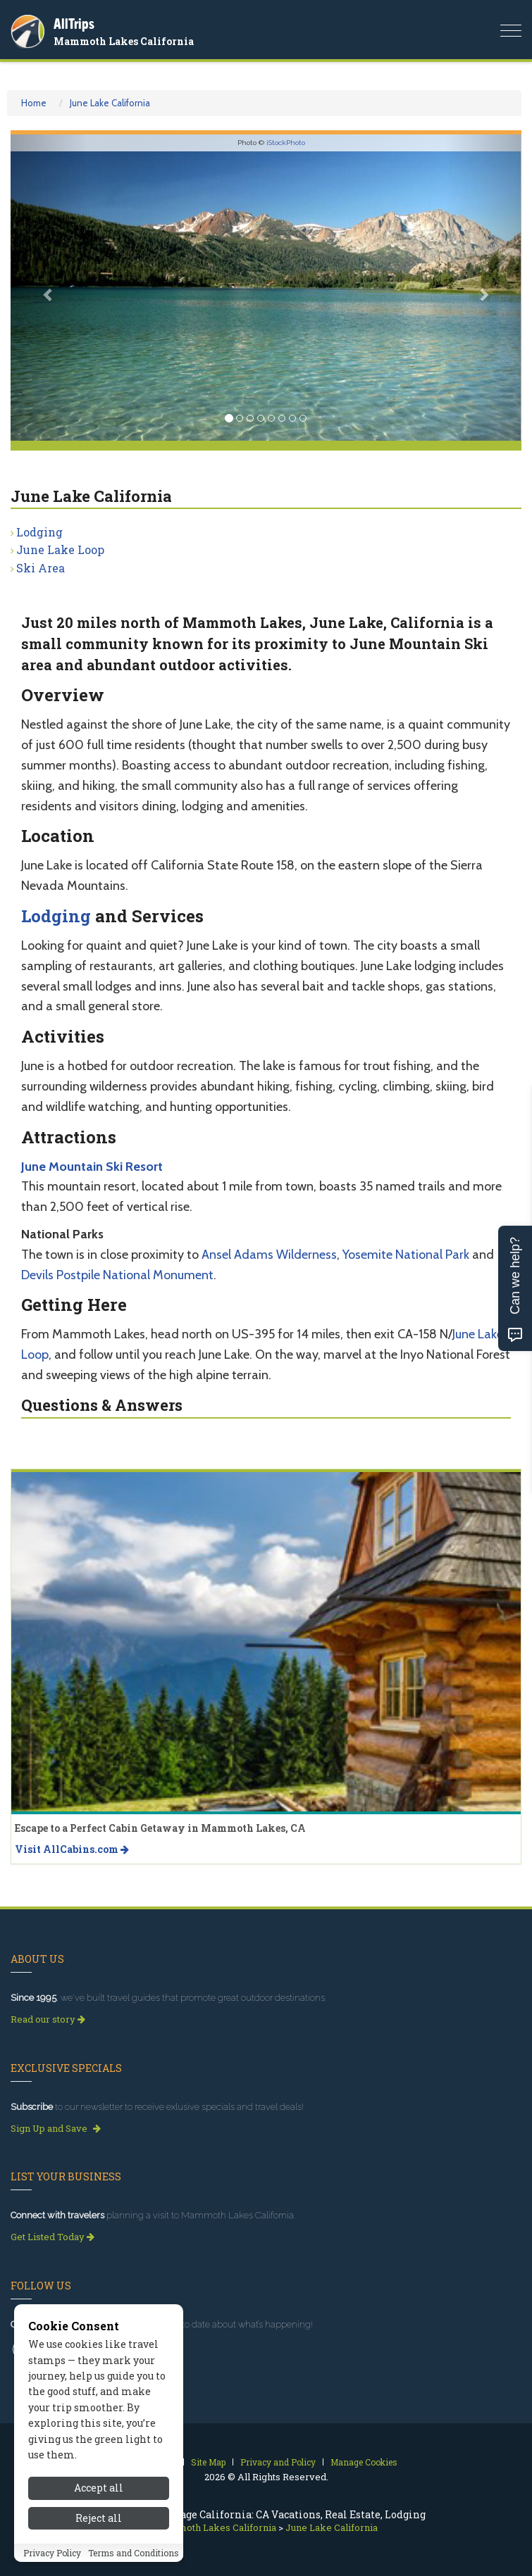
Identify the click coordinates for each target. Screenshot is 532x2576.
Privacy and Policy (278, 2462)
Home (34, 102)
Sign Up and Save (56, 2128)
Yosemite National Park (405, 1254)
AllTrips (74, 23)
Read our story (48, 2019)
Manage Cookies (363, 2462)
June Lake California (110, 102)
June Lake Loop (60, 549)
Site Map (208, 2462)
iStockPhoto (285, 142)
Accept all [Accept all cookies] (98, 2487)
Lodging (39, 531)
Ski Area (40, 567)
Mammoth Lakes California (124, 41)
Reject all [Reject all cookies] (98, 2518)
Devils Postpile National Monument (117, 1275)
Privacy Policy (52, 2552)
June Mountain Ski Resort (92, 1166)
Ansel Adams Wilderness (269, 1254)
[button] (49, 287)
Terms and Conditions (133, 2552)
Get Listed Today (52, 2236)
